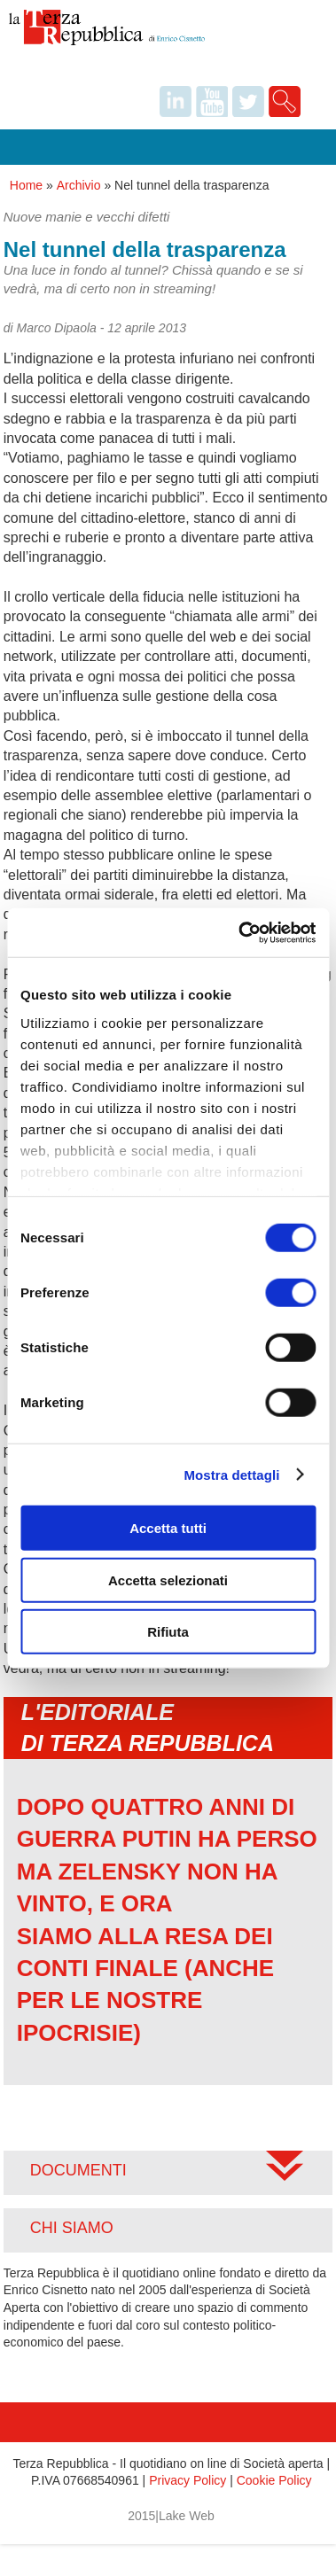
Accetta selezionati (168, 1579)
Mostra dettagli (231, 1474)
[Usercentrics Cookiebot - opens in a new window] (240, 932)
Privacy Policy (187, 2480)
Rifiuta (168, 1631)
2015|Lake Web (171, 2516)
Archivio (79, 185)
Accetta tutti (168, 1528)
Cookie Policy (274, 2480)
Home (26, 185)
